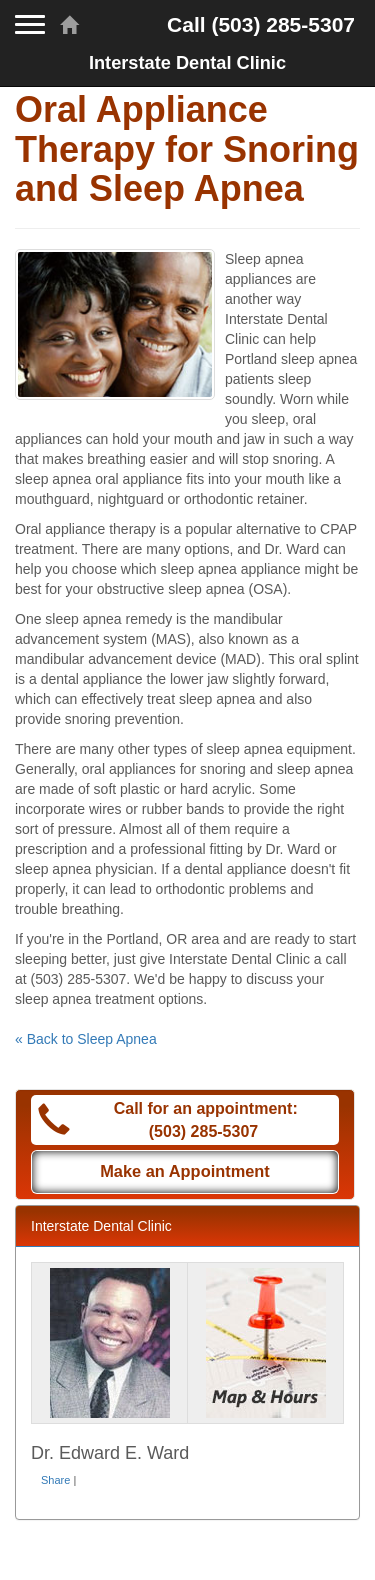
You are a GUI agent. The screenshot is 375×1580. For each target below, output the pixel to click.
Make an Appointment (185, 1171)
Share (55, 1480)
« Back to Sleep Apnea (86, 1039)
